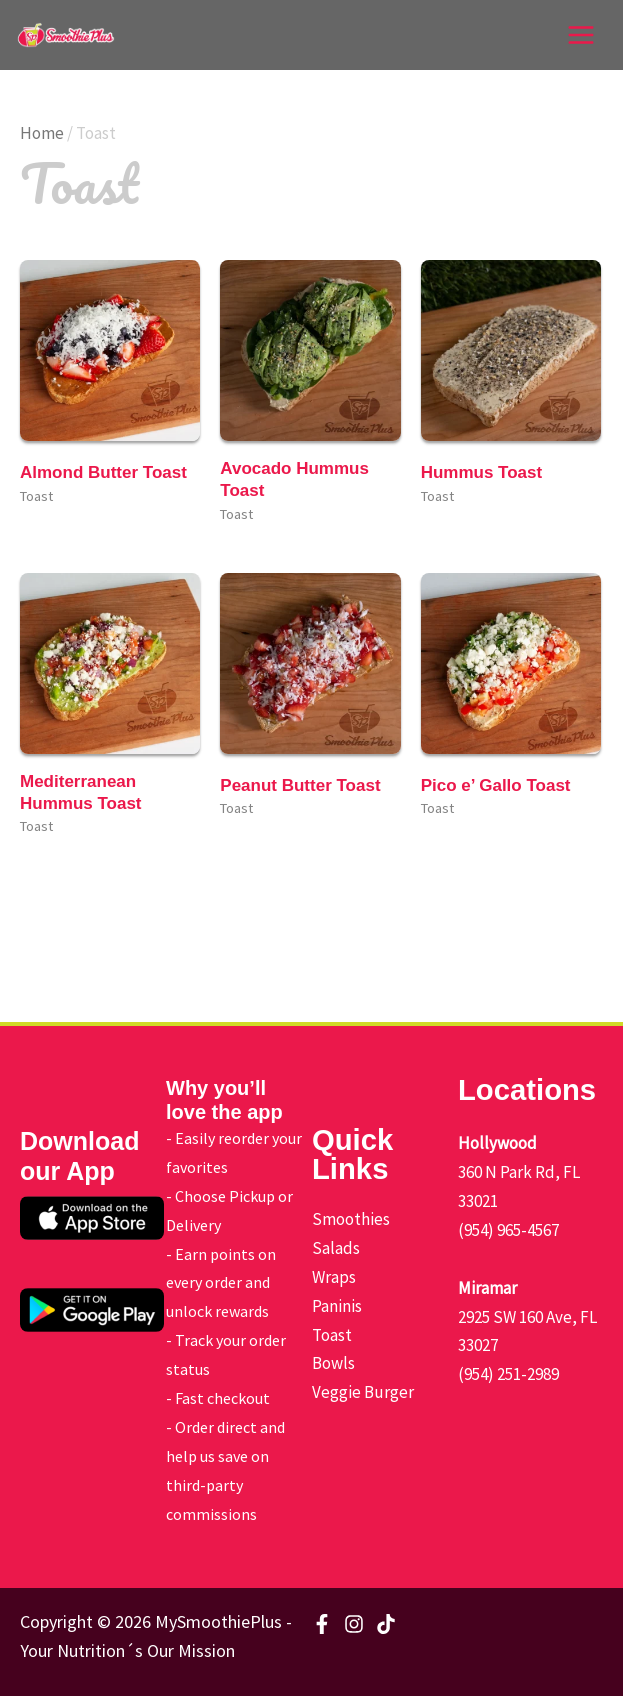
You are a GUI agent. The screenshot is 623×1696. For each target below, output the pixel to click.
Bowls (333, 1363)
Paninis (337, 1306)
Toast (332, 1335)
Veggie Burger (363, 1392)
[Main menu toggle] (581, 35)
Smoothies (351, 1219)
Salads (336, 1248)
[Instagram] (354, 1624)
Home (42, 133)
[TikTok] (386, 1624)
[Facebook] (322, 1624)
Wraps (334, 1277)
